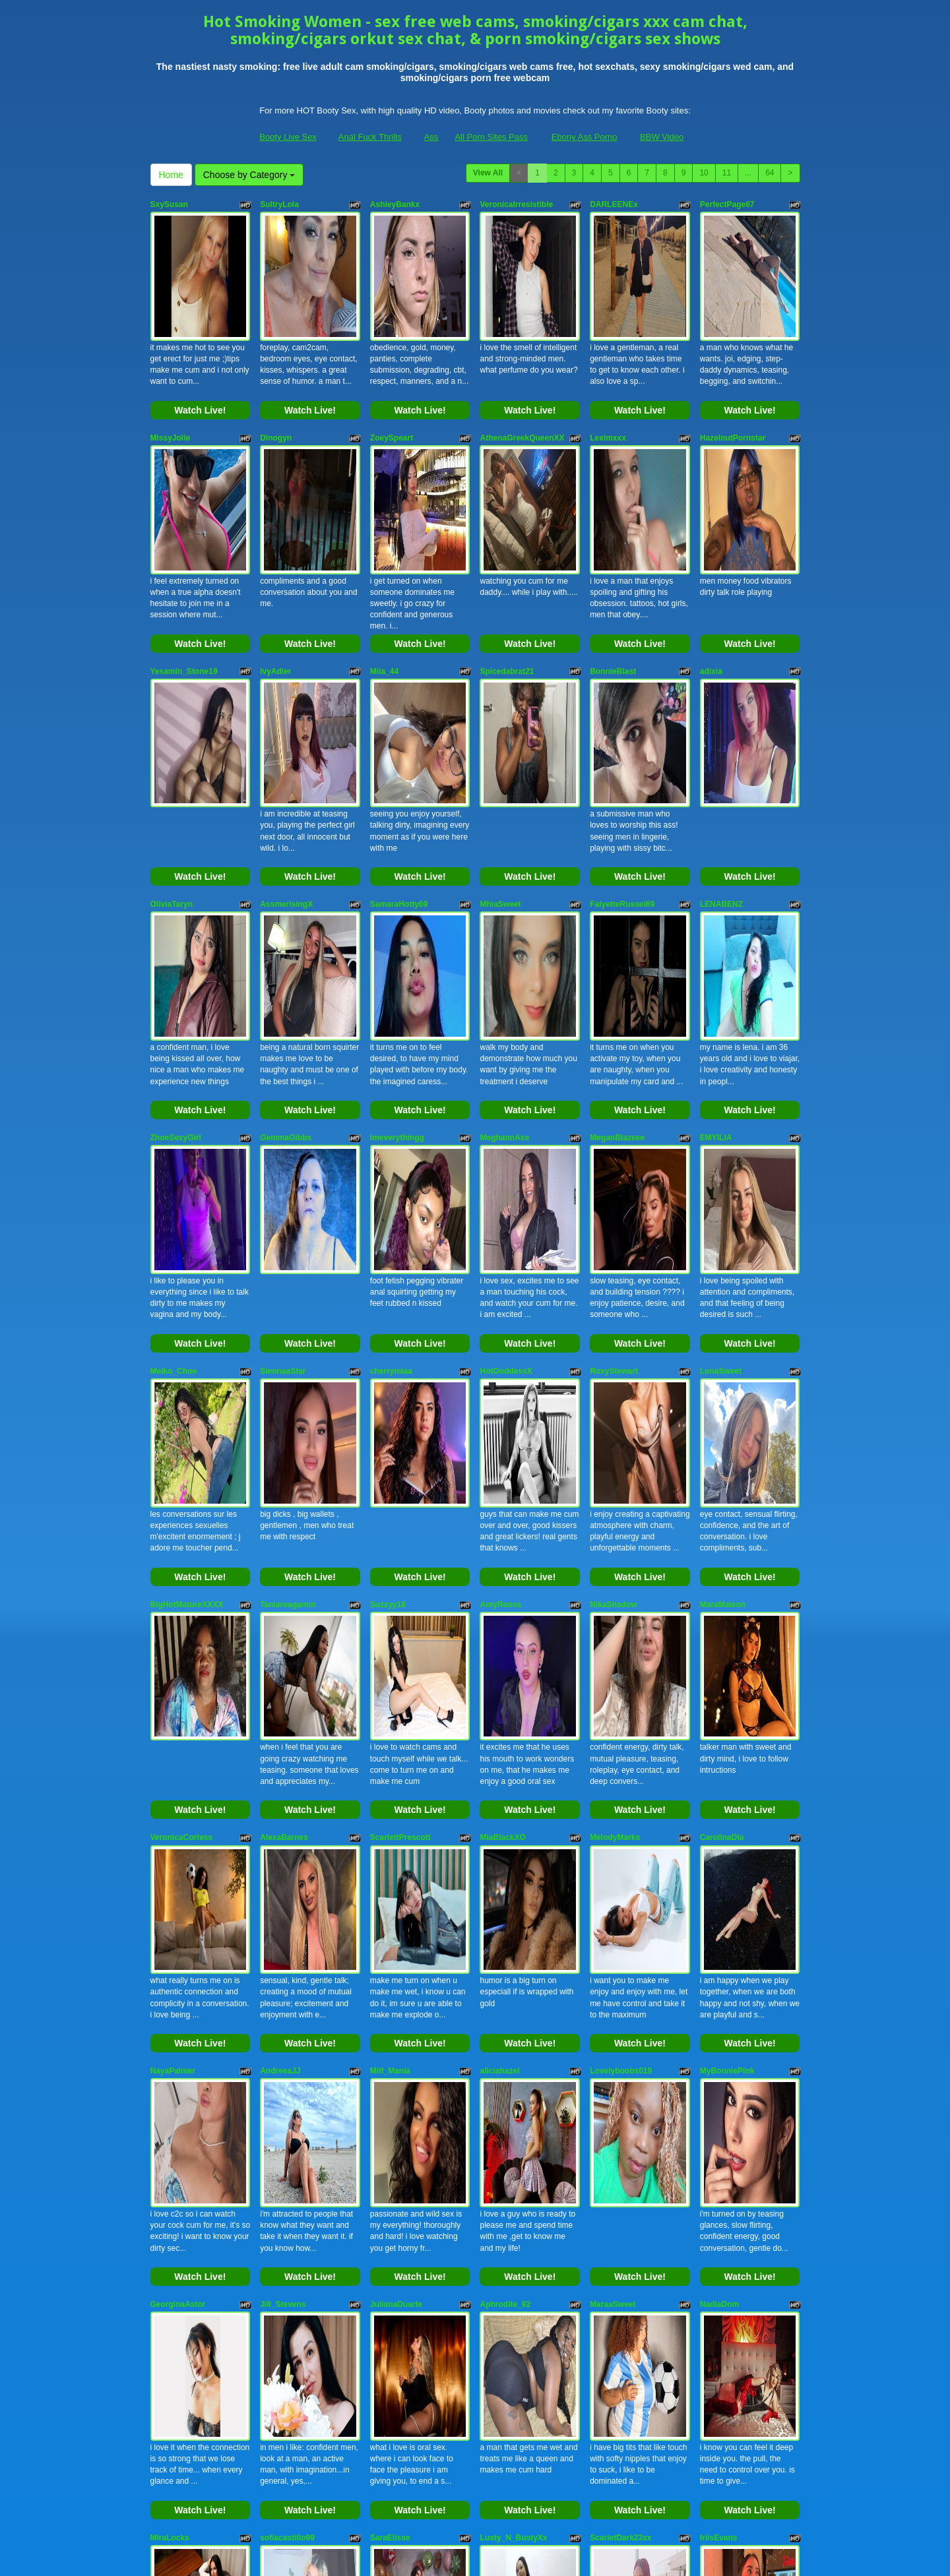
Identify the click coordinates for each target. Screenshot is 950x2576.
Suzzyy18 (388, 1285)
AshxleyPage (395, 2185)
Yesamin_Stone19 (184, 564)
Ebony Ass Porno (585, 137)
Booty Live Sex (288, 137)
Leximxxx (608, 384)
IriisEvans (719, 2005)
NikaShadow (613, 1285)
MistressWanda (509, 2185)
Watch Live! (200, 357)
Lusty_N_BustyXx (513, 2005)
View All (488, 172)
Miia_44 (384, 564)
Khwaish (716, 2185)
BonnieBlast (613, 564)
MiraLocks (169, 2005)
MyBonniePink (727, 1645)
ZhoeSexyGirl (175, 924)
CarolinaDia (722, 1465)
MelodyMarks (615, 1465)
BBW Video (661, 137)
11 (726, 172)
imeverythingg (397, 924)
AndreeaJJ (280, 1645)
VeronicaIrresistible (516, 204)
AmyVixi (165, 2185)
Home (171, 174)
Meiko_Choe (173, 1105)
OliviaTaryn (171, 744)
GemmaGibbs (285, 924)
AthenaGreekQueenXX (522, 384)
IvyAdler (275, 564)
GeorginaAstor (178, 1825)
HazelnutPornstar (732, 384)
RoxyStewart (614, 1105)
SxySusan (169, 204)
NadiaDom (719, 1825)
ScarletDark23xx (620, 2005)
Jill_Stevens (282, 1825)
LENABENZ (721, 744)
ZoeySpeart (391, 384)
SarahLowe (281, 2185)
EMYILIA (716, 924)
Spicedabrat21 (507, 564)
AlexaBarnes (284, 1465)
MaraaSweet (612, 1825)
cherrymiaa (391, 1105)
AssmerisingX (286, 744)
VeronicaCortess (181, 1465)
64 (769, 172)
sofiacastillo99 (287, 2005)
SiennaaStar (282, 1105)
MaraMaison (722, 1285)
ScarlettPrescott (400, 1465)
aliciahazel (499, 1645)
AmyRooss (500, 1285)
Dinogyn (276, 384)
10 (703, 172)
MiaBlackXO (502, 1465)
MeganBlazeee (617, 924)
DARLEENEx (614, 204)
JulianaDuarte (396, 1825)
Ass (431, 137)
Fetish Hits (523, 2556)
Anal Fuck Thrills (370, 137)
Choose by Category (249, 174)
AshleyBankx (395, 204)
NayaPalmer (173, 1645)
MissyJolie (170, 384)
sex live (728, 2432)
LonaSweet (721, 1105)
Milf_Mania (390, 1645)
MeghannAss (504, 924)
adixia (711, 564)
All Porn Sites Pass (491, 137)
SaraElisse (390, 2005)
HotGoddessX (506, 1105)
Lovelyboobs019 (621, 1645)
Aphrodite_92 (505, 1825)
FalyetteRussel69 (622, 744)
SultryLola (279, 204)
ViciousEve (611, 2185)
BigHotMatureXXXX (187, 1285)
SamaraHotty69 (399, 744)
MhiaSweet (500, 744)
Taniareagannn (287, 1285)
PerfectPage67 (727, 204)
